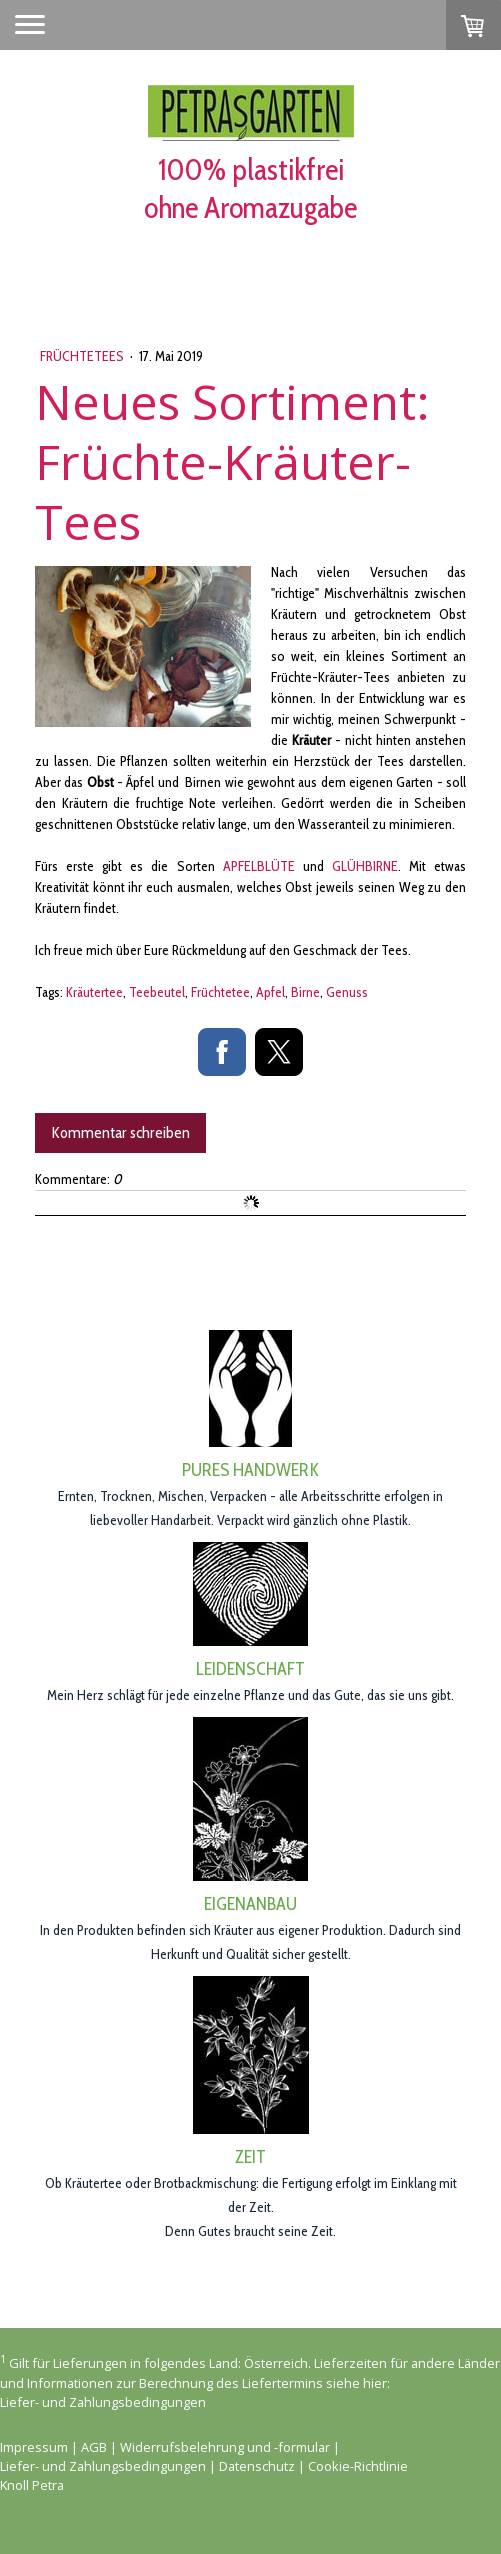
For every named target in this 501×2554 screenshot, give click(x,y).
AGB (94, 2447)
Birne (305, 992)
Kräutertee (94, 992)
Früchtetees (83, 356)
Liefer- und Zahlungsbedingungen (103, 2402)
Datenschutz (257, 2466)
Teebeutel (157, 992)
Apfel (270, 992)
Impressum (34, 2447)
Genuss (347, 992)
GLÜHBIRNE (365, 866)
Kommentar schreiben (120, 1132)
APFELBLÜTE (259, 866)
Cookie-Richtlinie (358, 2466)
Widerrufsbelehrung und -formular (225, 2447)
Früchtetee (220, 992)
